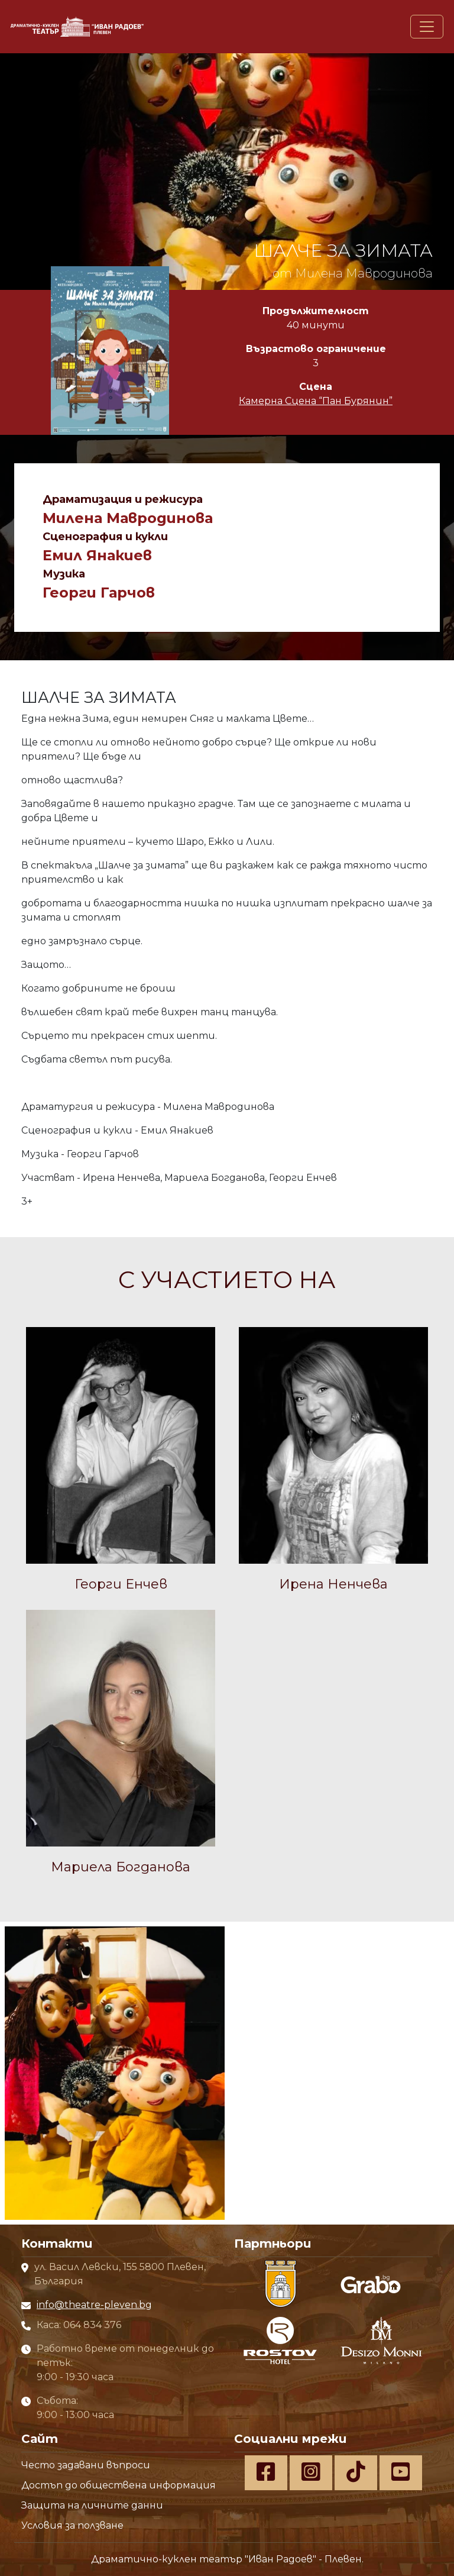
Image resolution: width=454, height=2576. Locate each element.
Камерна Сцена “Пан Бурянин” (316, 400)
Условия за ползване (72, 2525)
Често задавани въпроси (85, 2465)
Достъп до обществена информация (118, 2485)
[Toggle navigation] (426, 26)
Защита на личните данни (92, 2505)
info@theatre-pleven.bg (94, 2304)
